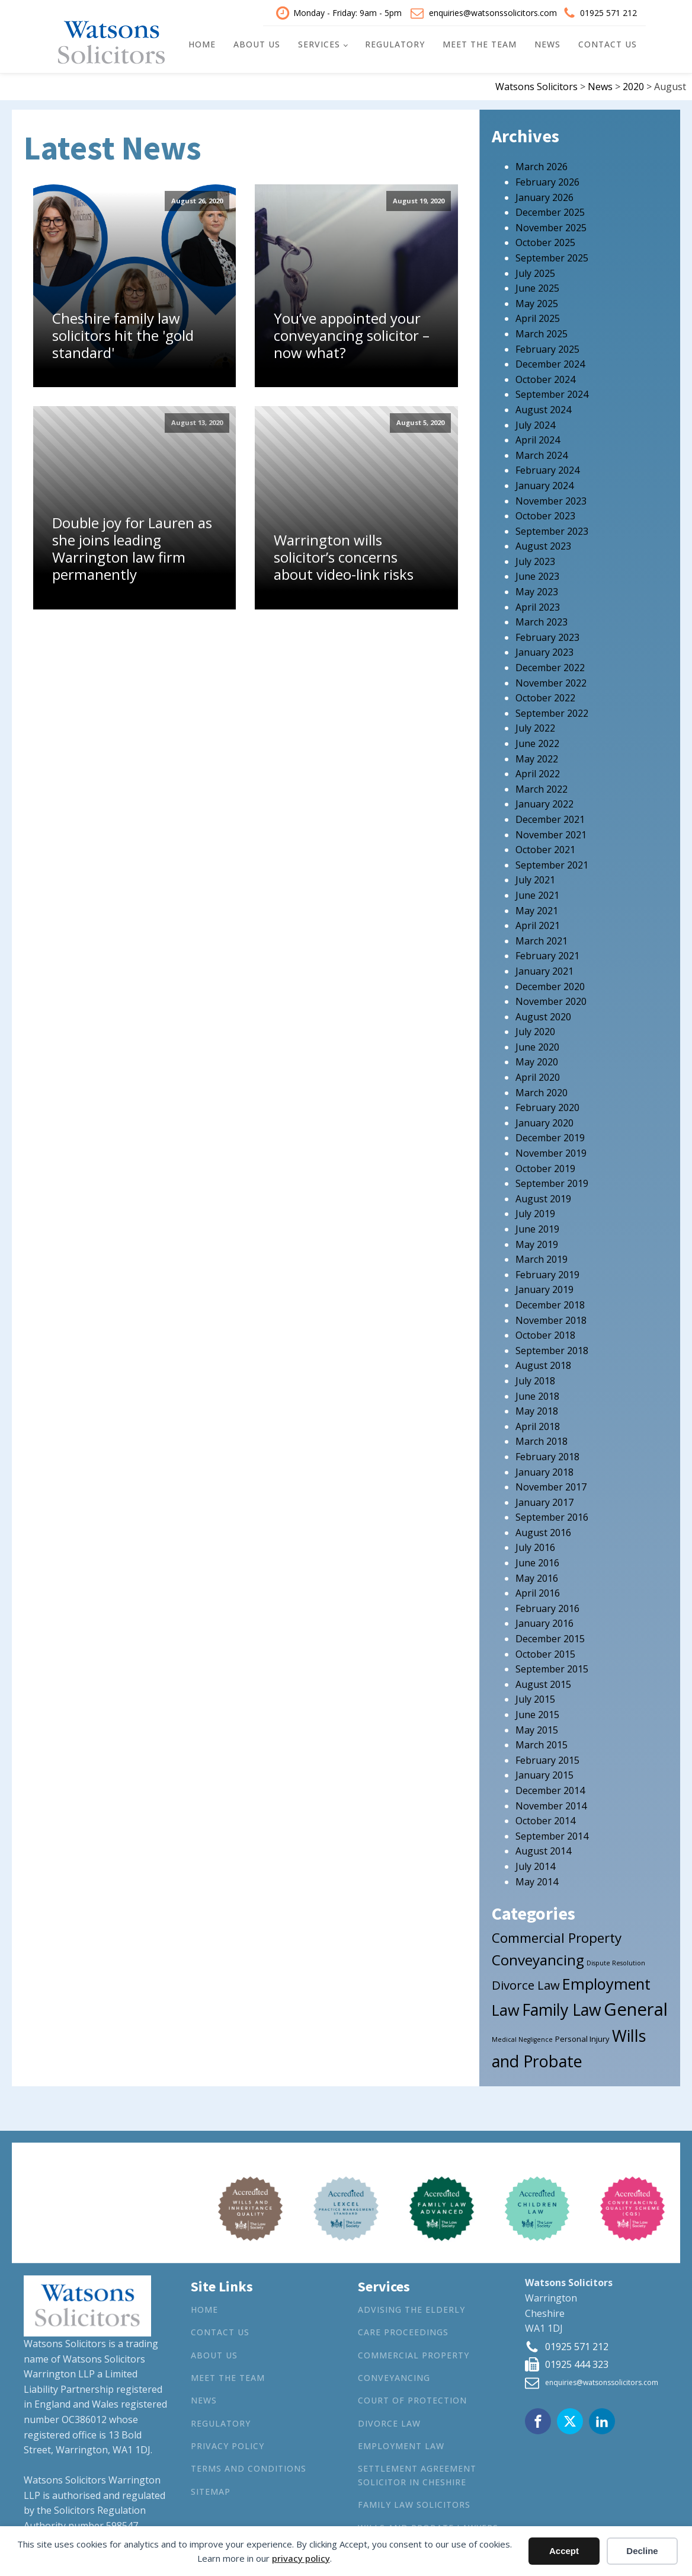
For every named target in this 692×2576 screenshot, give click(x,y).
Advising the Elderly (411, 2307)
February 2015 (547, 1758)
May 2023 (536, 590)
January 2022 (544, 802)
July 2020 (535, 1030)
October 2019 (545, 1166)
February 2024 (547, 468)
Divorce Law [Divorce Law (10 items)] (526, 1983)
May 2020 (536, 1060)
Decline (642, 2551)
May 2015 (536, 1728)
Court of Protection (412, 2399)
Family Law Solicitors (414, 2503)
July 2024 (535, 423)
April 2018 (537, 1424)
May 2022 (536, 757)
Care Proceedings (403, 2330)
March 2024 (541, 453)
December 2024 (550, 362)
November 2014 (551, 1804)
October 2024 (545, 377)
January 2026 (544, 195)
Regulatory (395, 43)
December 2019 (550, 1136)
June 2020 (537, 1045)
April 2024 (537, 438)
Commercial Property (413, 2353)
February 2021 (547, 954)
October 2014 (545, 1819)
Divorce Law (389, 2421)
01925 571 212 (608, 12)
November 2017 (551, 1485)
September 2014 (551, 1834)
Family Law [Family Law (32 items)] (561, 2008)
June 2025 (537, 286)
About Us (256, 43)
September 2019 (551, 1182)
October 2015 (545, 1652)
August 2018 (543, 1364)
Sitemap (210, 2489)
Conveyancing (394, 2376)
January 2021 (544, 969)
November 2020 (551, 1000)
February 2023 (547, 635)
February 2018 (547, 1454)
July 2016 (535, 1546)
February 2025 (547, 347)
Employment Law (401, 2444)
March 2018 (541, 1440)
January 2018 (544, 1470)
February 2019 (547, 1272)
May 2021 (536, 908)
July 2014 (535, 1864)
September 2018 (551, 1348)
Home (202, 43)
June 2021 (537, 893)
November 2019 (551, 1151)
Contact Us (607, 43)
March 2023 (541, 620)
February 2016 (547, 1606)
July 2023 (535, 559)
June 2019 (537, 1227)
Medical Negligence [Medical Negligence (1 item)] (522, 2038)
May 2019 (536, 1242)
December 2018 (550, 1303)
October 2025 (545, 241)
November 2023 (551, 499)
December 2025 (550, 211)
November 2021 (551, 832)
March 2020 (541, 1090)
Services (319, 43)
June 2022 (537, 742)
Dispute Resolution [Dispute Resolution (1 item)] (616, 1962)
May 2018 (536, 1409)
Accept (564, 2551)
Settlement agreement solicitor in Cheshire (417, 2474)
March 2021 (541, 939)
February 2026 (547, 180)
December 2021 (550, 818)
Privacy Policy (227, 2444)
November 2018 (551, 1318)
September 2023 (551, 529)
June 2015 (537, 1713)
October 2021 (545, 848)
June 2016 (537, 1561)
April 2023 (537, 605)
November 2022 (551, 681)
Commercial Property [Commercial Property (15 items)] (556, 1936)
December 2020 (550, 984)
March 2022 (541, 787)
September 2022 (551, 711)
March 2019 (541, 1258)
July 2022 (535, 726)
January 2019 (544, 1288)
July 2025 (535, 271)
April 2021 (537, 924)
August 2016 (543, 1530)
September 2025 (551, 256)
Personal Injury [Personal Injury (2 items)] (582, 2037)
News (547, 43)
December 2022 (550, 666)
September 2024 (551, 393)
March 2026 (541, 165)
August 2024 (543, 407)
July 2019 (535, 1212)
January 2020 (544, 1121)
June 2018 (537, 1394)
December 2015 (550, 1637)
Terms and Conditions (248, 2467)
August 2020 (543, 1015)
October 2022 (545, 696)
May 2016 (536, 1576)
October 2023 (545, 514)
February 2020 (547, 1106)
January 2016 (544, 1622)
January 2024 (544, 483)
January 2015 (544, 1773)
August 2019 (543, 1197)
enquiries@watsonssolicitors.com (493, 12)
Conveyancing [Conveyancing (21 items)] (538, 1958)
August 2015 (543, 1682)
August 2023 (543, 544)
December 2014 (550, 1789)
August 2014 (543, 1849)
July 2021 (535, 878)
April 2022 (537, 772)
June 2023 (537, 575)
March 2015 (541, 1743)
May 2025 (536, 301)
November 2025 (551, 225)
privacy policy (301, 2558)
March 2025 (541, 332)
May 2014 (536, 1879)
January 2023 (544, 650)
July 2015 (535, 1697)
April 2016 (537, 1591)
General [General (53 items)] (636, 2008)
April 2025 (537, 317)
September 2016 (551, 1515)
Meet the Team (480, 43)
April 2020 (537, 1076)
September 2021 (551, 863)
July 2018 (535, 1379)
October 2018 (545, 1333)
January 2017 (544, 1500)
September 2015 (551, 1667)
